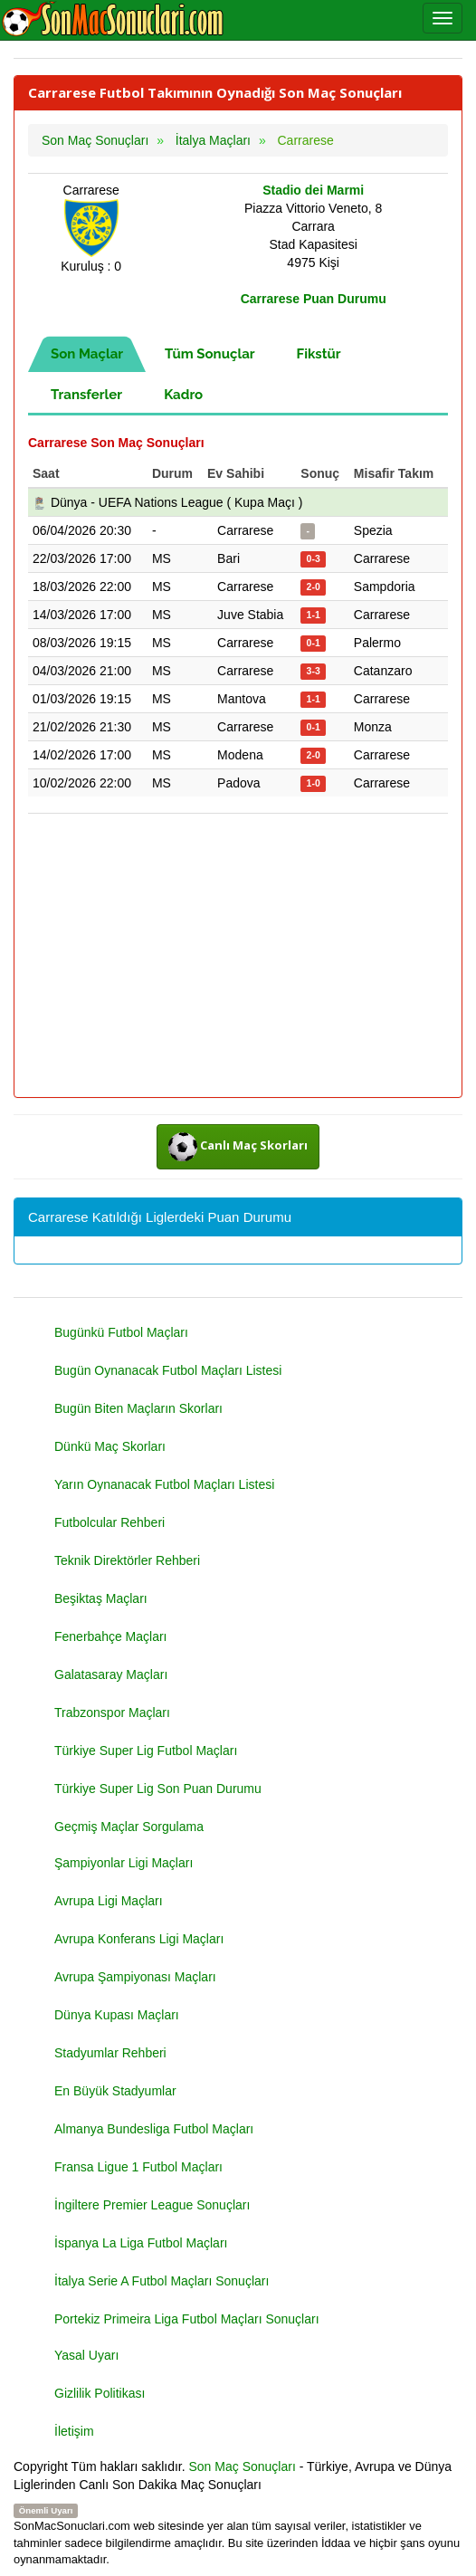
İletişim (74, 2431)
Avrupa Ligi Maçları (108, 1901)
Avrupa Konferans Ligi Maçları (139, 1939)
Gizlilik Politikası (99, 2393)
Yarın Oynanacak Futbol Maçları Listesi (164, 1484)
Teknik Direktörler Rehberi (127, 1560)
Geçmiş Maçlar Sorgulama (129, 1826)
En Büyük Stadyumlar (115, 2091)
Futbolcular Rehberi (109, 1522)
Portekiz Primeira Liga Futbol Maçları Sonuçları (186, 2319)
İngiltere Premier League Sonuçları (152, 2205)
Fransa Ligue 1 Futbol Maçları (138, 2167)
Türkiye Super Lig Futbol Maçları (145, 1750)
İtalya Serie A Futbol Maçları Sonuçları (161, 2281)
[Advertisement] (238, 956)
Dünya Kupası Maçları (116, 2015)
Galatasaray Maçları (110, 1674)
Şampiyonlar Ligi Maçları (123, 1863)
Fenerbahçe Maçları (110, 1636)
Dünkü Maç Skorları (110, 1446)
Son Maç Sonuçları (242, 2466)
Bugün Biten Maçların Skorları (138, 1408)
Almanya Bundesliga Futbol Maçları (153, 2129)
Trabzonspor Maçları (112, 1712)
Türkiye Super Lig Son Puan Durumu (158, 1788)
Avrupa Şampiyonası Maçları (135, 1977)
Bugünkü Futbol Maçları (121, 1332)
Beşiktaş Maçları (101, 1598)
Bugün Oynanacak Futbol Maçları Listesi (167, 1370)
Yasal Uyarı (86, 2355)
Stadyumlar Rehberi (110, 2053)
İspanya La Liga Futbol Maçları (140, 2243)
